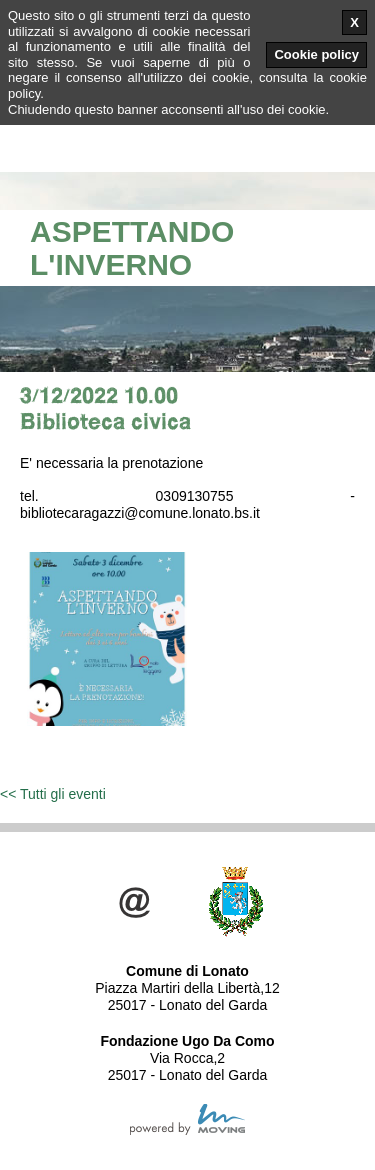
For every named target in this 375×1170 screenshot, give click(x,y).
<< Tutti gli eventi (53, 794)
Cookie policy (316, 54)
